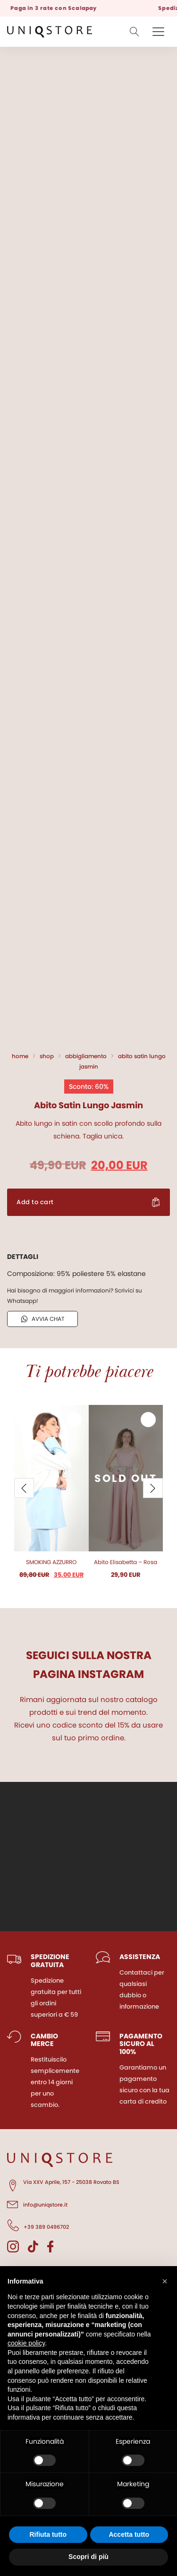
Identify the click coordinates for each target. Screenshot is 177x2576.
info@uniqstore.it (37, 2203)
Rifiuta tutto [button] (48, 2534)
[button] (164, 2281)
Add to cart (35, 1202)
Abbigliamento (86, 1056)
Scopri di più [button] (88, 2556)
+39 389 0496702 (38, 2225)
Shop (47, 1056)
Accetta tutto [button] (129, 2534)
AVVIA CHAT (42, 1319)
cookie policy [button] (26, 2343)
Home (20, 1056)
